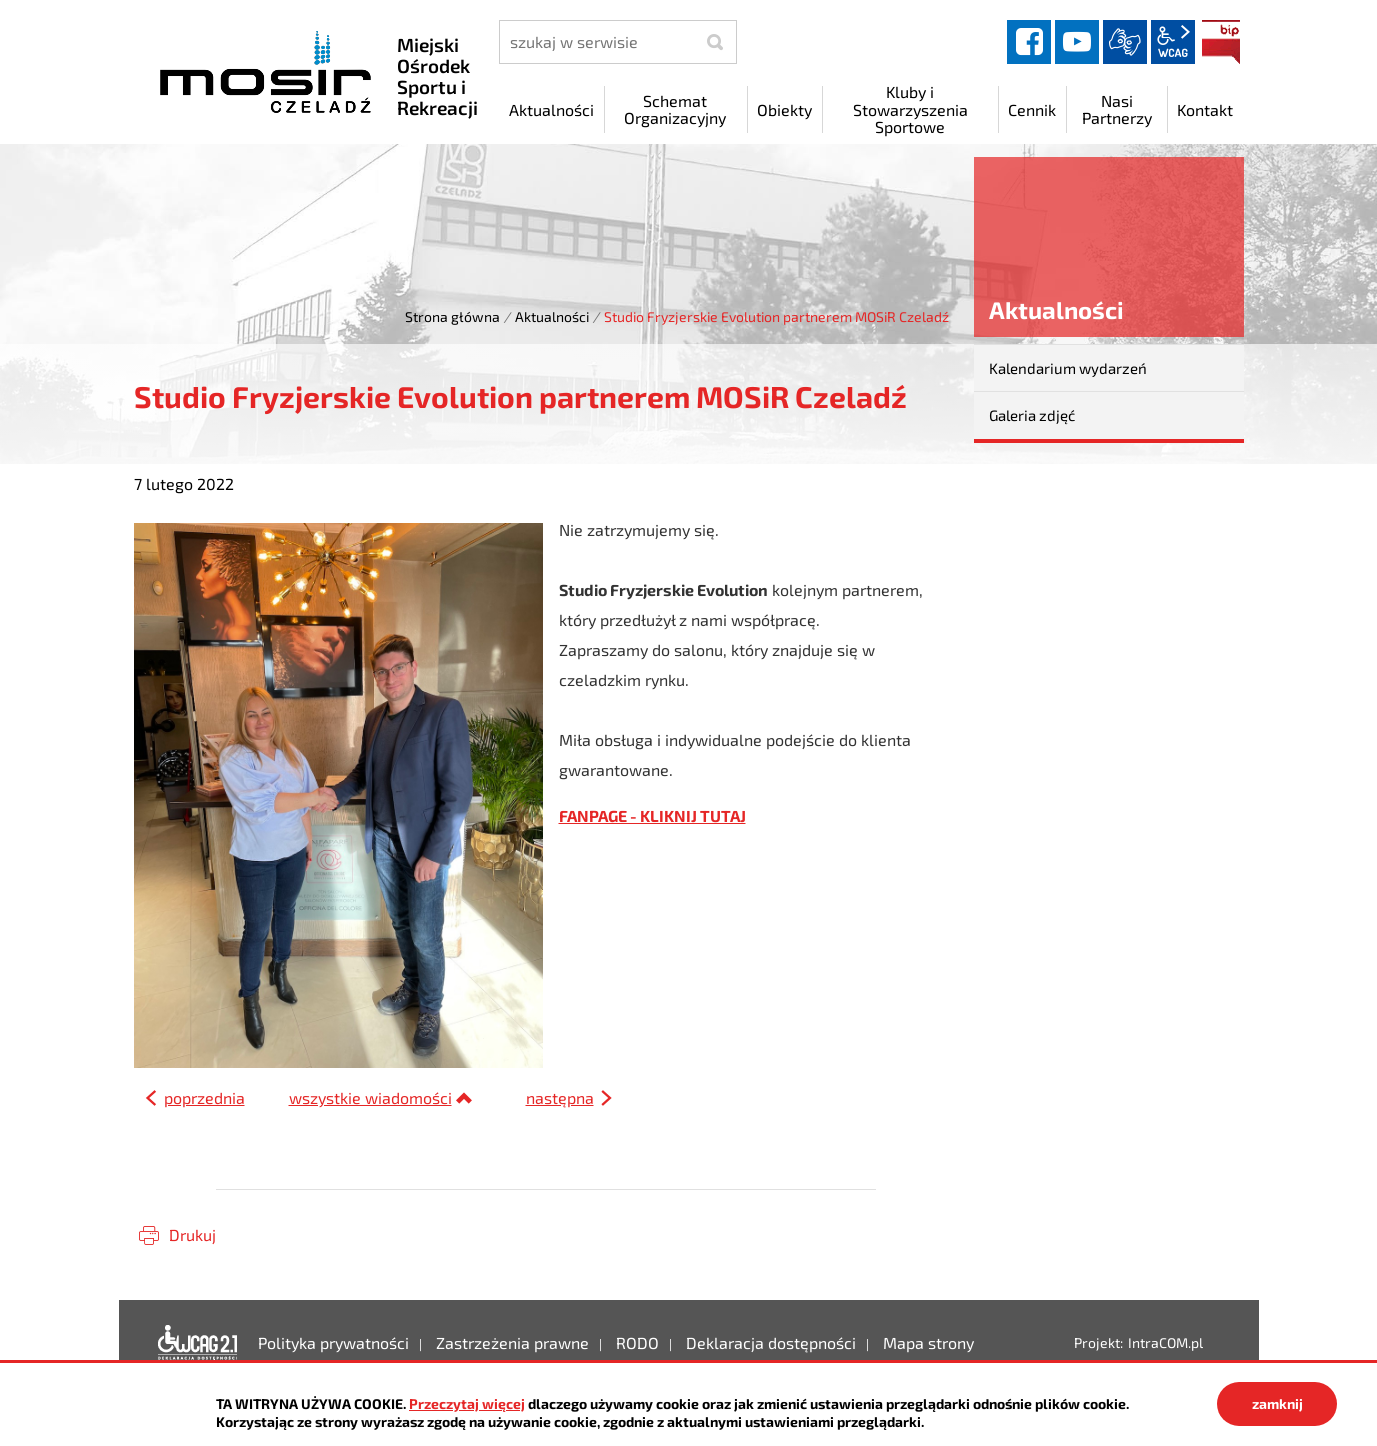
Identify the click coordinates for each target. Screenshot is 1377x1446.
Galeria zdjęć (1032, 415)
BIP (1221, 42)
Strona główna (452, 316)
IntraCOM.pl (1165, 1342)
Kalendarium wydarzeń (1068, 368)
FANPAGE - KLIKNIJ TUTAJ (652, 815)
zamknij (1277, 1403)
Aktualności (552, 316)
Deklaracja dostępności (198, 1343)
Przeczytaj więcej (467, 1403)
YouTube (1077, 42)
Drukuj (192, 1234)
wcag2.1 (1173, 42)
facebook (1029, 42)
